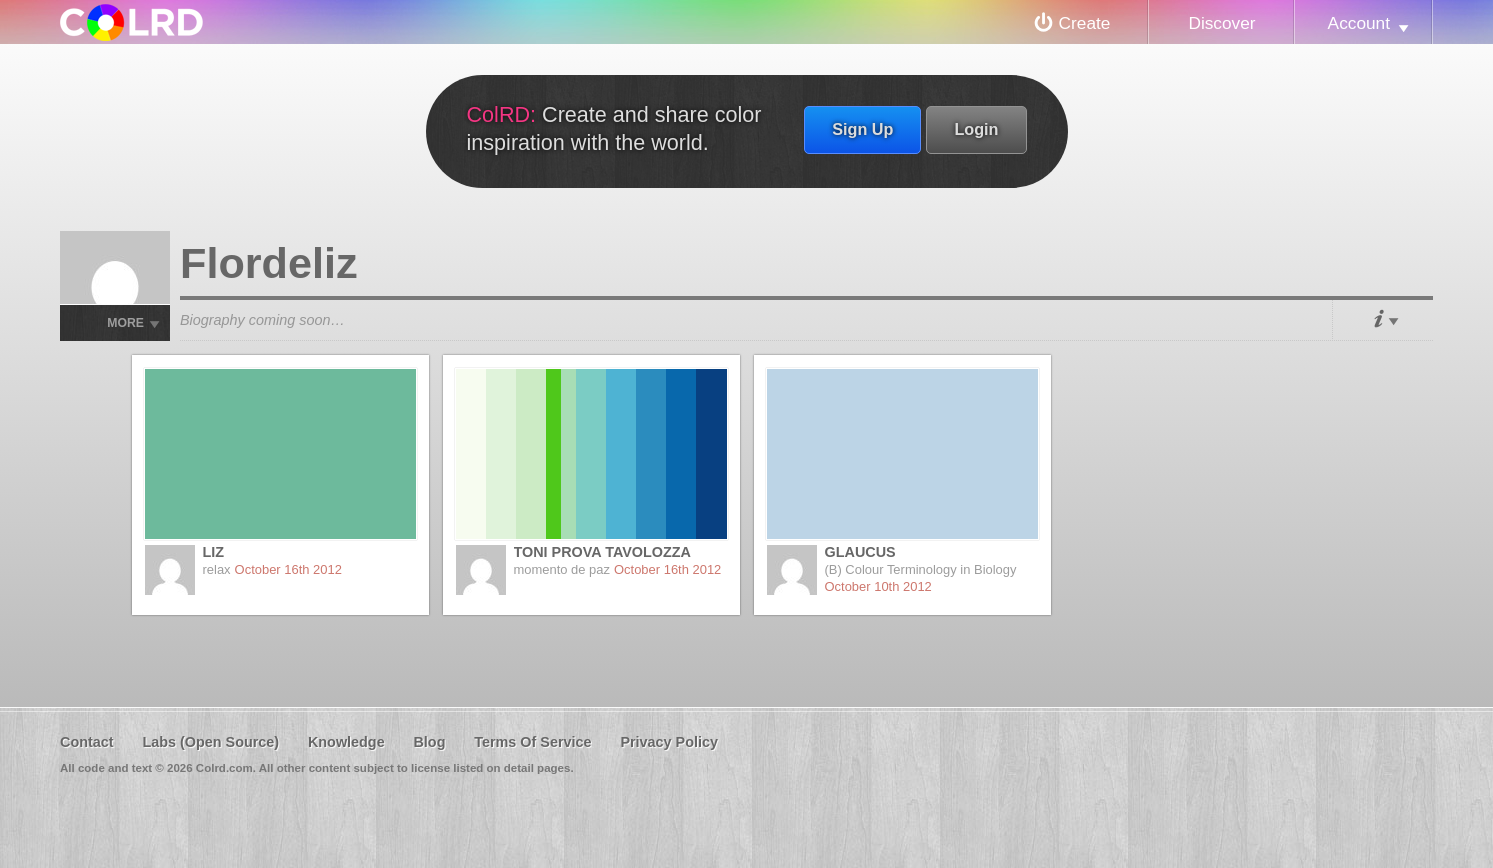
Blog (429, 742)
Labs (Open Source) (210, 742)
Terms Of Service (532, 742)
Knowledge (346, 742)
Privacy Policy (669, 742)
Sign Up (862, 129)
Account (1359, 23)
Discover (1221, 23)
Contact (87, 742)
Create (1085, 23)
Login (976, 129)
